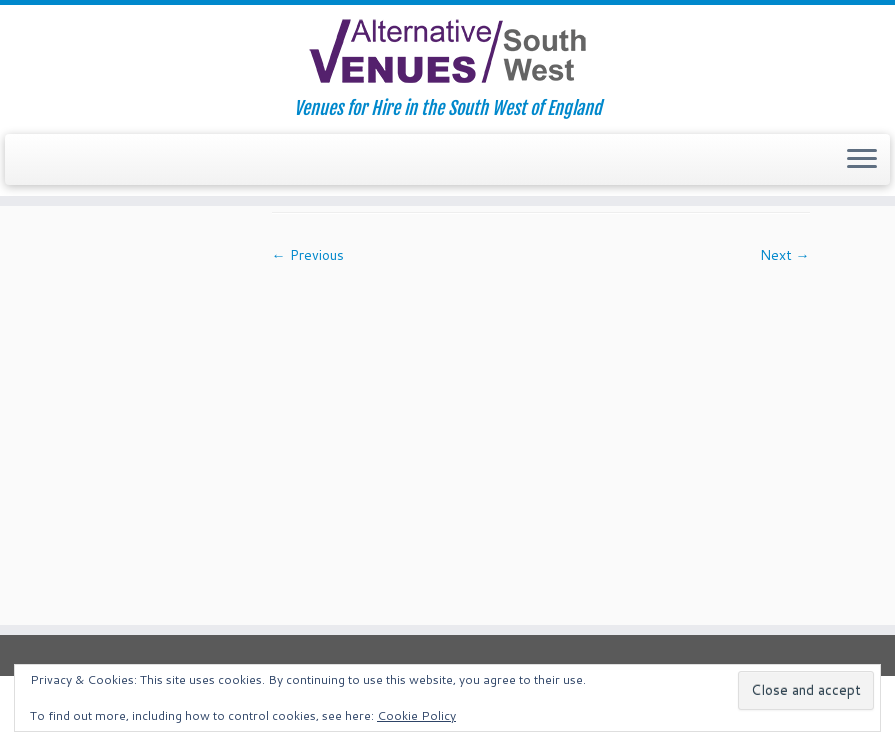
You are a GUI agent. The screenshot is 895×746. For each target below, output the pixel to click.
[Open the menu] (862, 160)
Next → (785, 255)
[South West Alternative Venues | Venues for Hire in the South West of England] (447, 51)
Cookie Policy (416, 715)
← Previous (308, 255)
